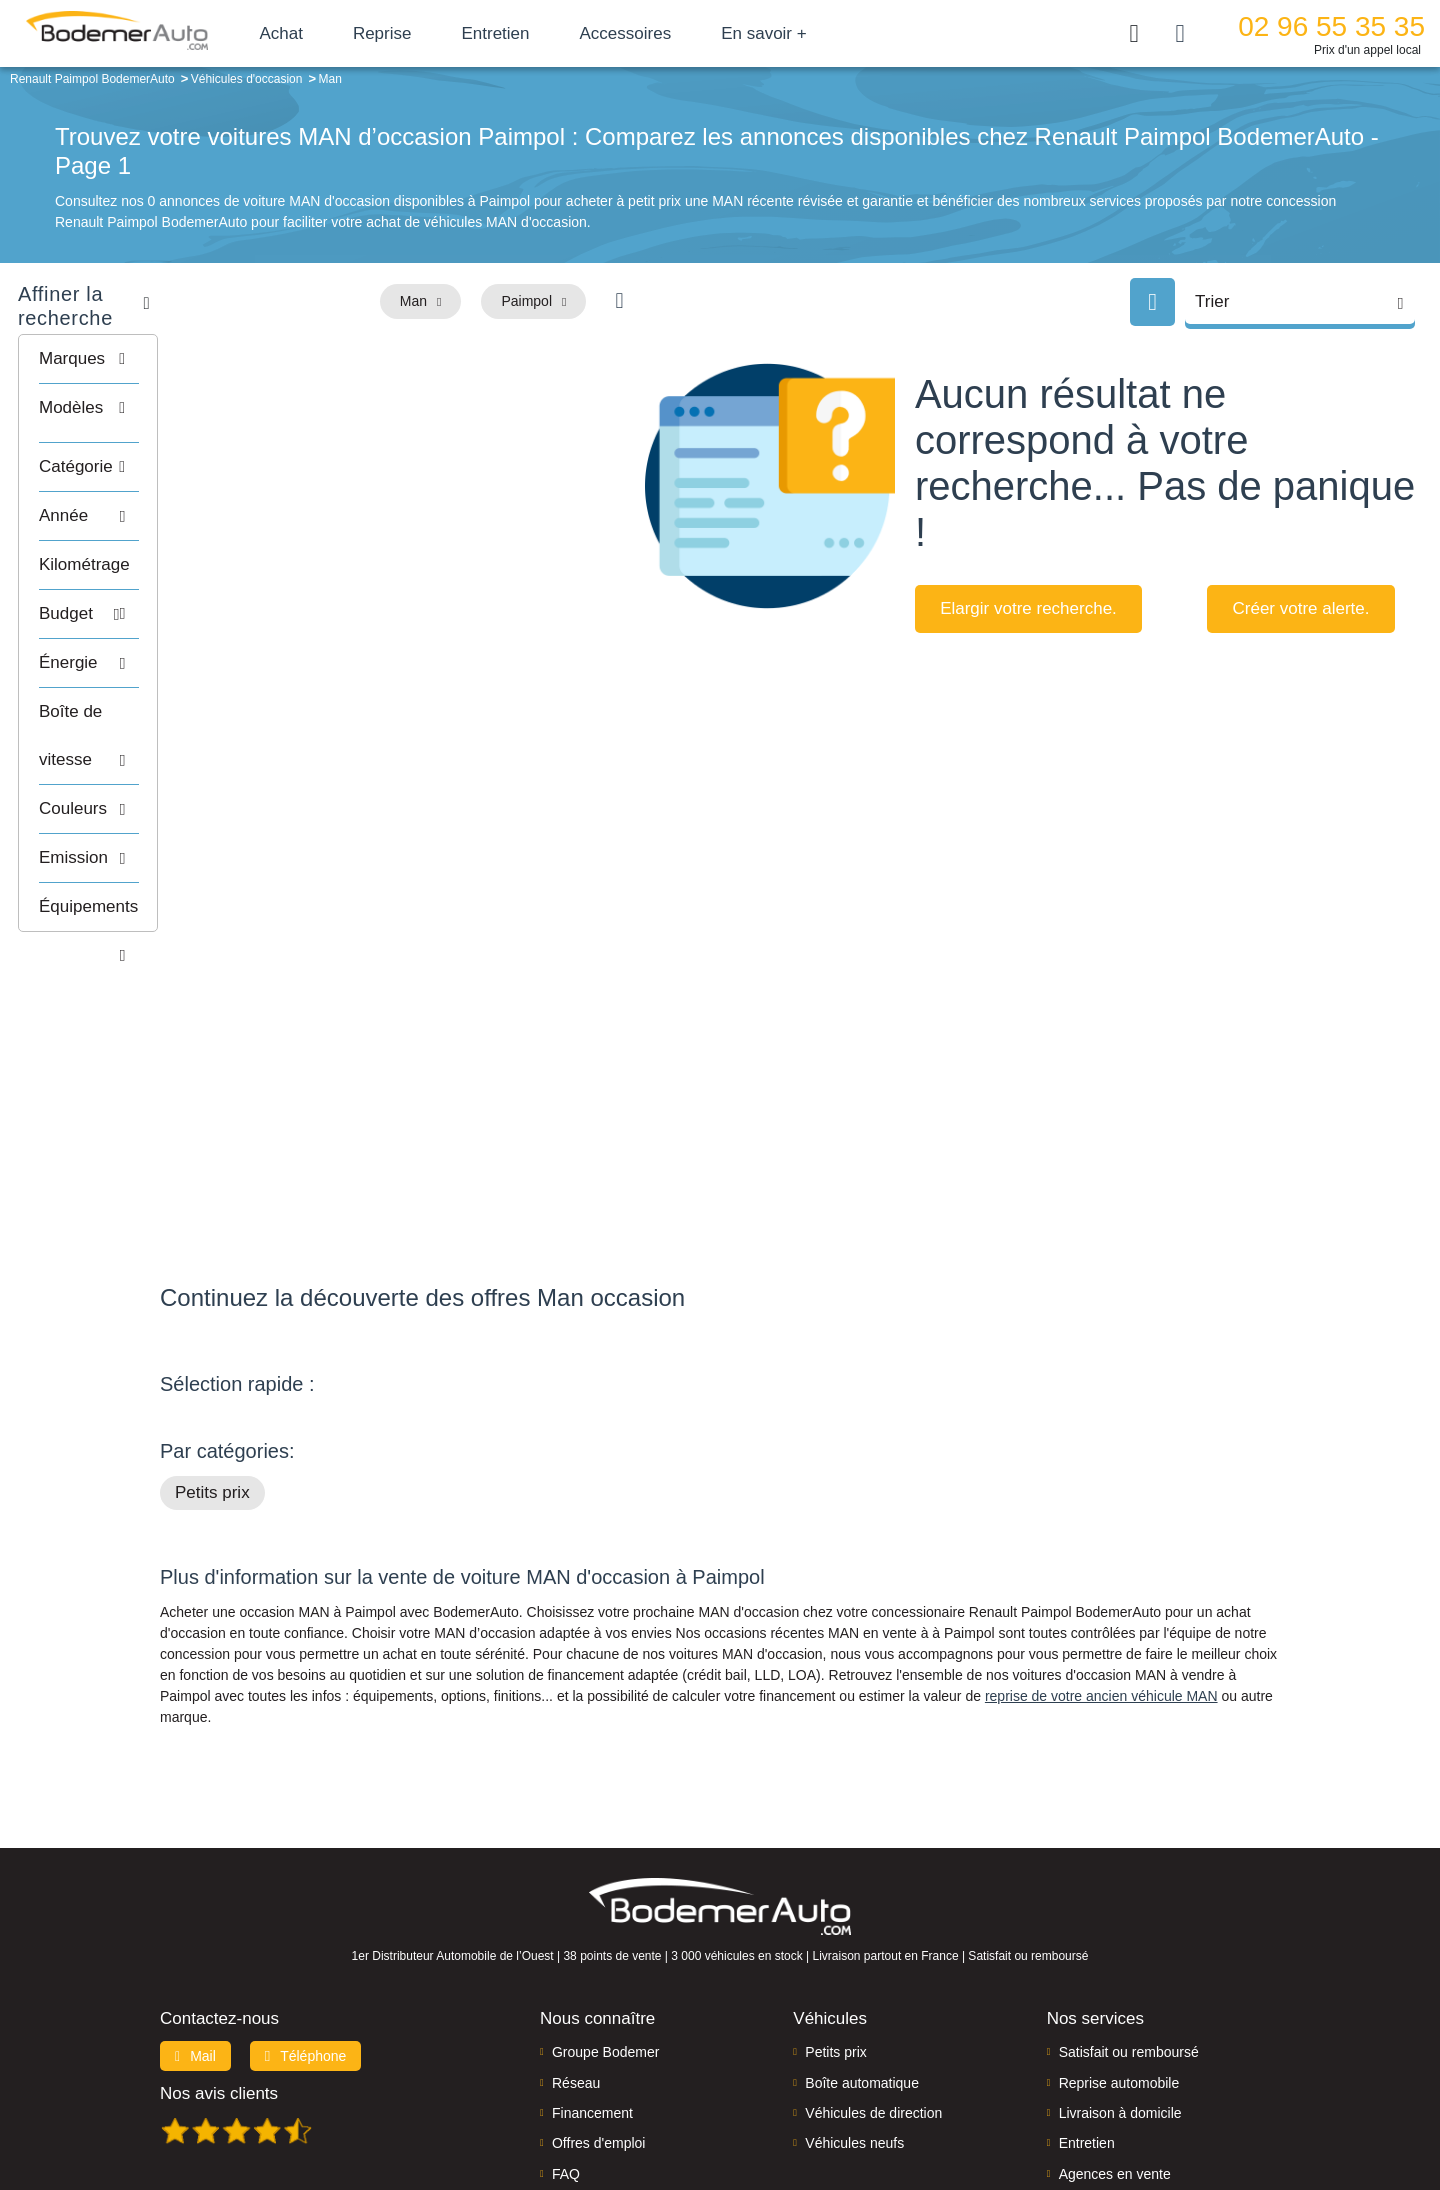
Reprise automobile (1119, 1955)
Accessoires (673, 33)
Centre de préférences (735, 2106)
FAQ (566, 2047)
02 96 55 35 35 (1331, 26)
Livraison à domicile (1120, 1986)
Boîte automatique (862, 1955)
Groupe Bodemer (605, 1925)
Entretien (543, 33)
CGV (1157, 2106)
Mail (195, 1929)
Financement (592, 1986)
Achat (328, 33)
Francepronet (359, 2108)
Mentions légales (861, 2106)
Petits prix (212, 1365)
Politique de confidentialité (1055, 2106)
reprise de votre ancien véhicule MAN (1101, 1569)
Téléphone (306, 1929)
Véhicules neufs (854, 2016)
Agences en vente (1115, 2047)
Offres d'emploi (598, 2016)
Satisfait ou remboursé (1129, 1925)
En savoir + (812, 33)
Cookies (944, 2106)
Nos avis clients (219, 1966)
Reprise (429, 33)
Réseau (576, 1955)
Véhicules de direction (873, 1986)
